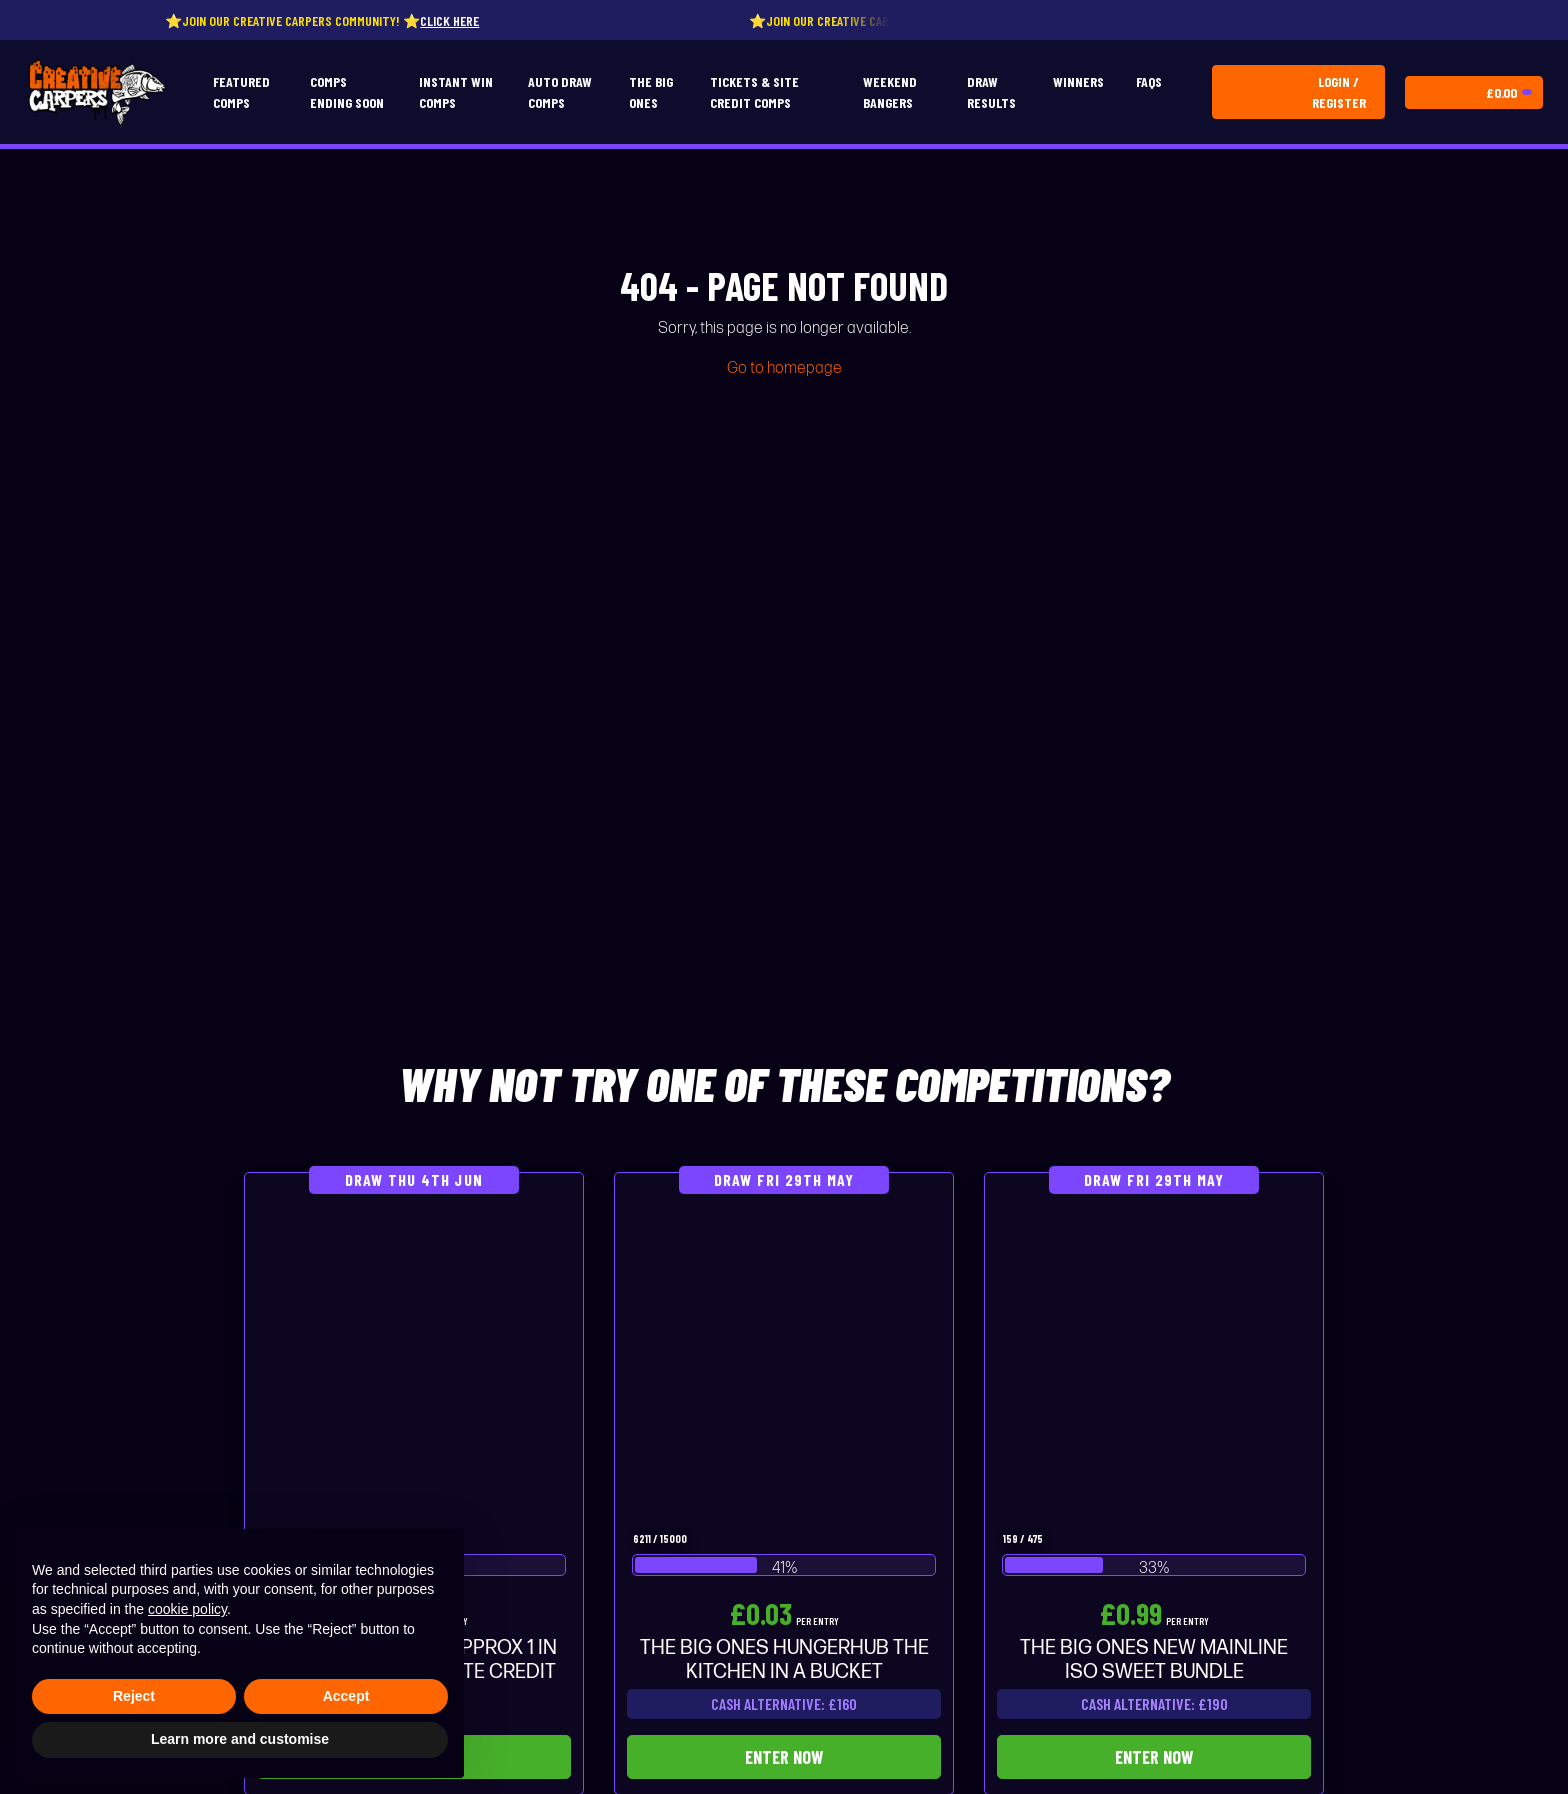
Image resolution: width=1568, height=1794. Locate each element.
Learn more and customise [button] (240, 1739)
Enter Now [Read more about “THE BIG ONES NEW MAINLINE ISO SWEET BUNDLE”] (1154, 1757)
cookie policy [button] (187, 1609)
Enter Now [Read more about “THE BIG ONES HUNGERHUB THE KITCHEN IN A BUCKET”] (784, 1757)
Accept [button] (346, 1696)
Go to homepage (784, 368)
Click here (457, 20)
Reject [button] (134, 1696)
